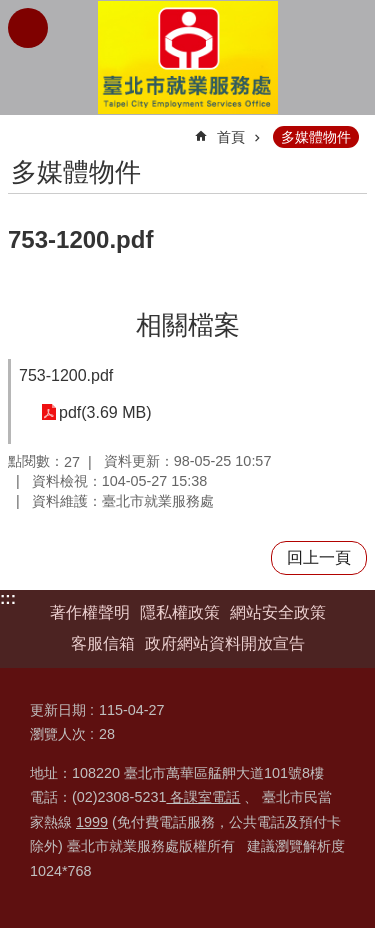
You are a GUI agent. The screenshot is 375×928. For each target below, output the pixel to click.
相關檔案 (188, 325)
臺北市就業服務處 (188, 57)
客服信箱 (103, 643)
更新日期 (58, 710)
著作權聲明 (90, 612)
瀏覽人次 (58, 734)
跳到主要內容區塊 (10, 10)
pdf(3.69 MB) (105, 412)
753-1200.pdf (66, 375)
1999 (92, 822)
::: (8, 598)
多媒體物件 (316, 137)
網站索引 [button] (28, 28)
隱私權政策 (180, 612)
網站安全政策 (278, 612)
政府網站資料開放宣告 (225, 643)
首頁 (231, 137)
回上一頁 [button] (319, 557)
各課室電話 (203, 797)
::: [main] (21, 128)
